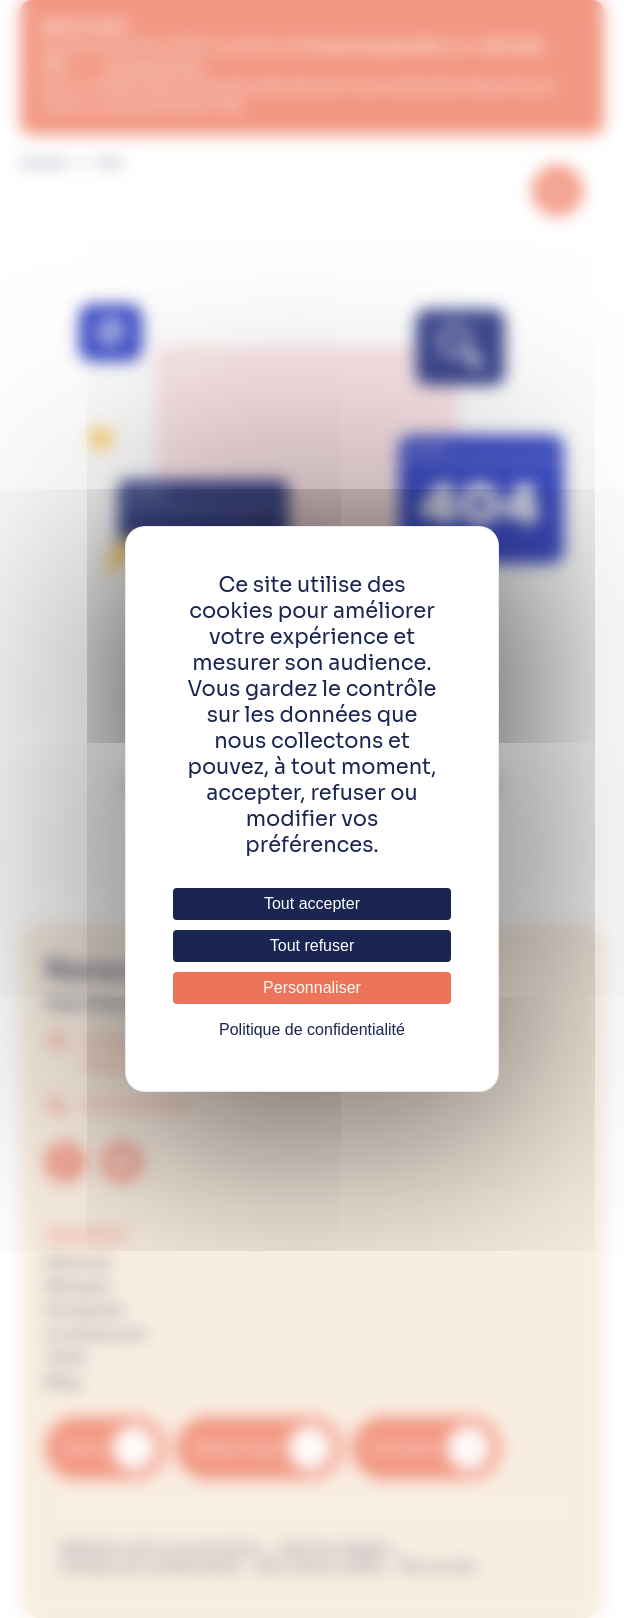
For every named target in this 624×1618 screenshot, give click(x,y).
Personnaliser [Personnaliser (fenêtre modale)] (312, 987)
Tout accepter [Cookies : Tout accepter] (312, 903)
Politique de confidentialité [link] (312, 1029)
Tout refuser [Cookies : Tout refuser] (312, 945)
